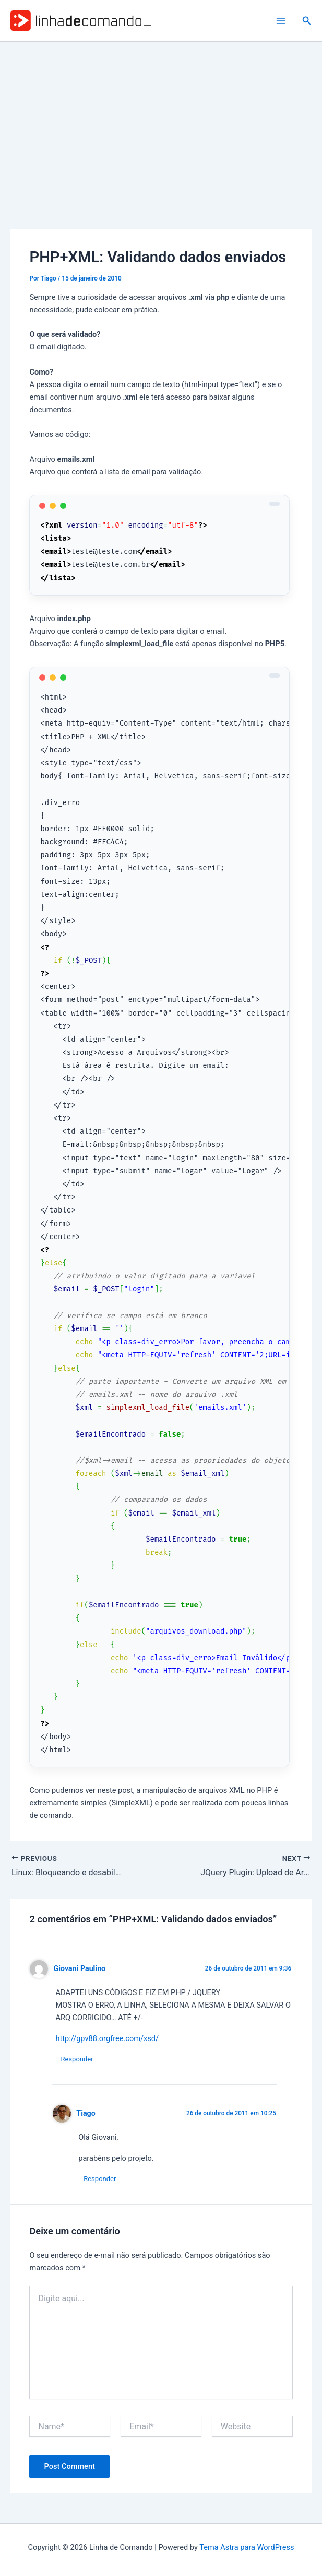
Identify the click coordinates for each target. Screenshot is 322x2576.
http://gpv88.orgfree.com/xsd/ (107, 2038)
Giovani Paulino (80, 1968)
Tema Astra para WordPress (246, 2547)
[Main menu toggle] (281, 21)
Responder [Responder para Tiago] (100, 2179)
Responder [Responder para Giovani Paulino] (77, 2059)
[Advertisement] (161, 120)
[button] (307, 20)
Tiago (85, 2113)
